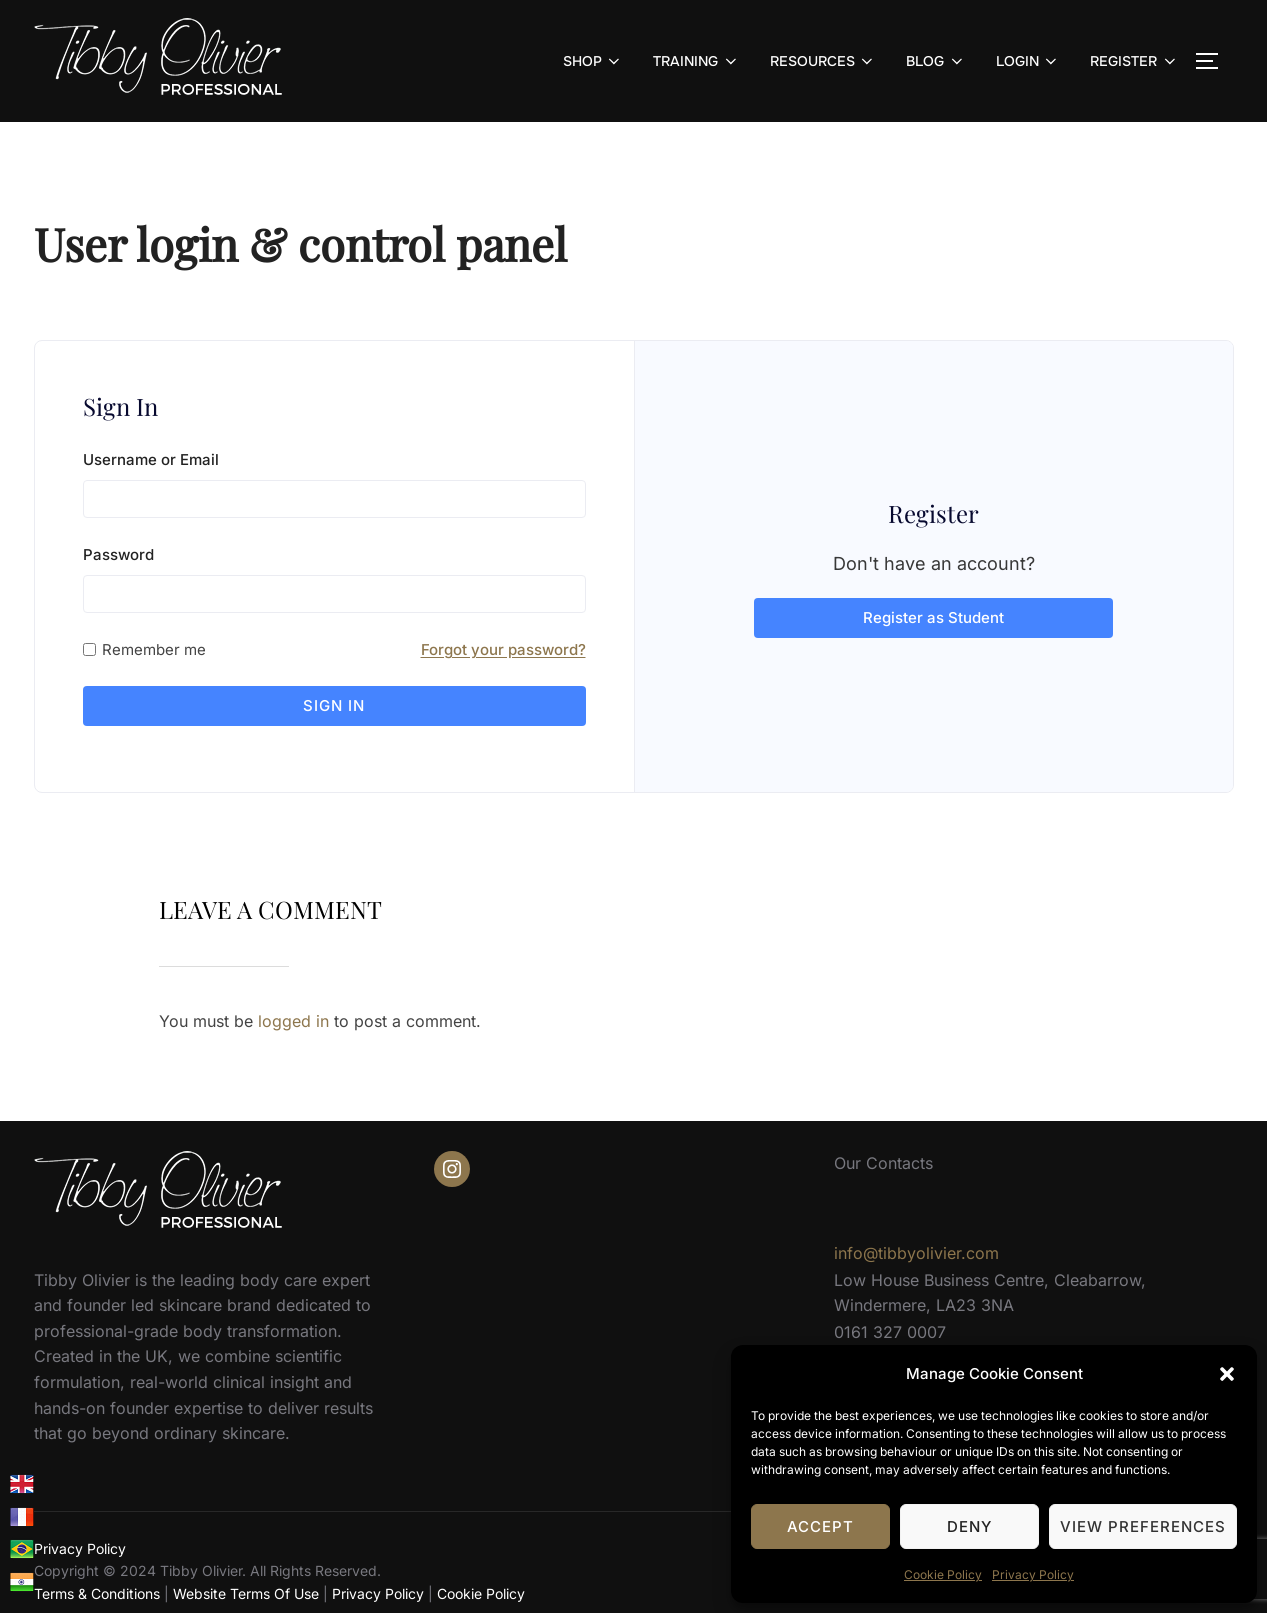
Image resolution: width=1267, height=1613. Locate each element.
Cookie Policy (943, 1574)
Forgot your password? (503, 649)
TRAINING (696, 61)
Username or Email (151, 459)
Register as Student (933, 608)
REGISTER (1134, 61)
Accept (820, 1526)
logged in (293, 1002)
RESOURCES (823, 61)
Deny (969, 1526)
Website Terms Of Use (246, 1574)
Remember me (154, 649)
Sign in (334, 705)
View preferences (1143, 1526)
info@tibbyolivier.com (916, 1235)
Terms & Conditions (97, 1574)
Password (118, 554)
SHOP (593, 61)
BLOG (936, 61)
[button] (1227, 1374)
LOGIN (1028, 61)
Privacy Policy (1033, 1574)
